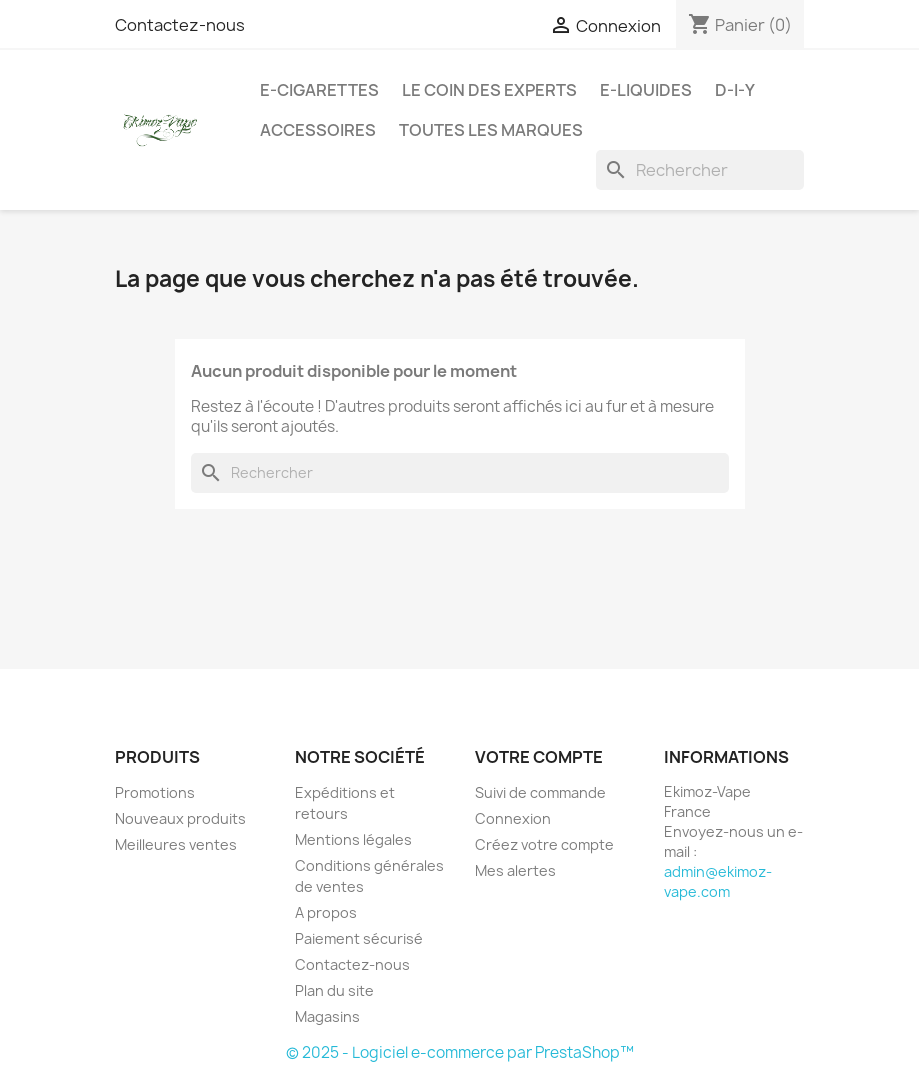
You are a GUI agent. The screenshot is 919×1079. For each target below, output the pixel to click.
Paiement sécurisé (359, 938)
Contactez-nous (180, 25)
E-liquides (646, 90)
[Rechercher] (700, 170)
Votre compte (539, 757)
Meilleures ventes (176, 844)
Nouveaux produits (180, 818)
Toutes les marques (491, 130)
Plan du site (334, 990)
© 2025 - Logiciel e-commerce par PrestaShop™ (460, 1052)
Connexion (513, 818)
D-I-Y (735, 90)
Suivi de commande (540, 792)
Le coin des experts (489, 90)
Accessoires (318, 130)
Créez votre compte (544, 844)
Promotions (155, 792)
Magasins (327, 1016)
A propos (326, 912)
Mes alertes (515, 870)
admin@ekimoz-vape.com (718, 881)
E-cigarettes (319, 90)
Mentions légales (353, 839)
